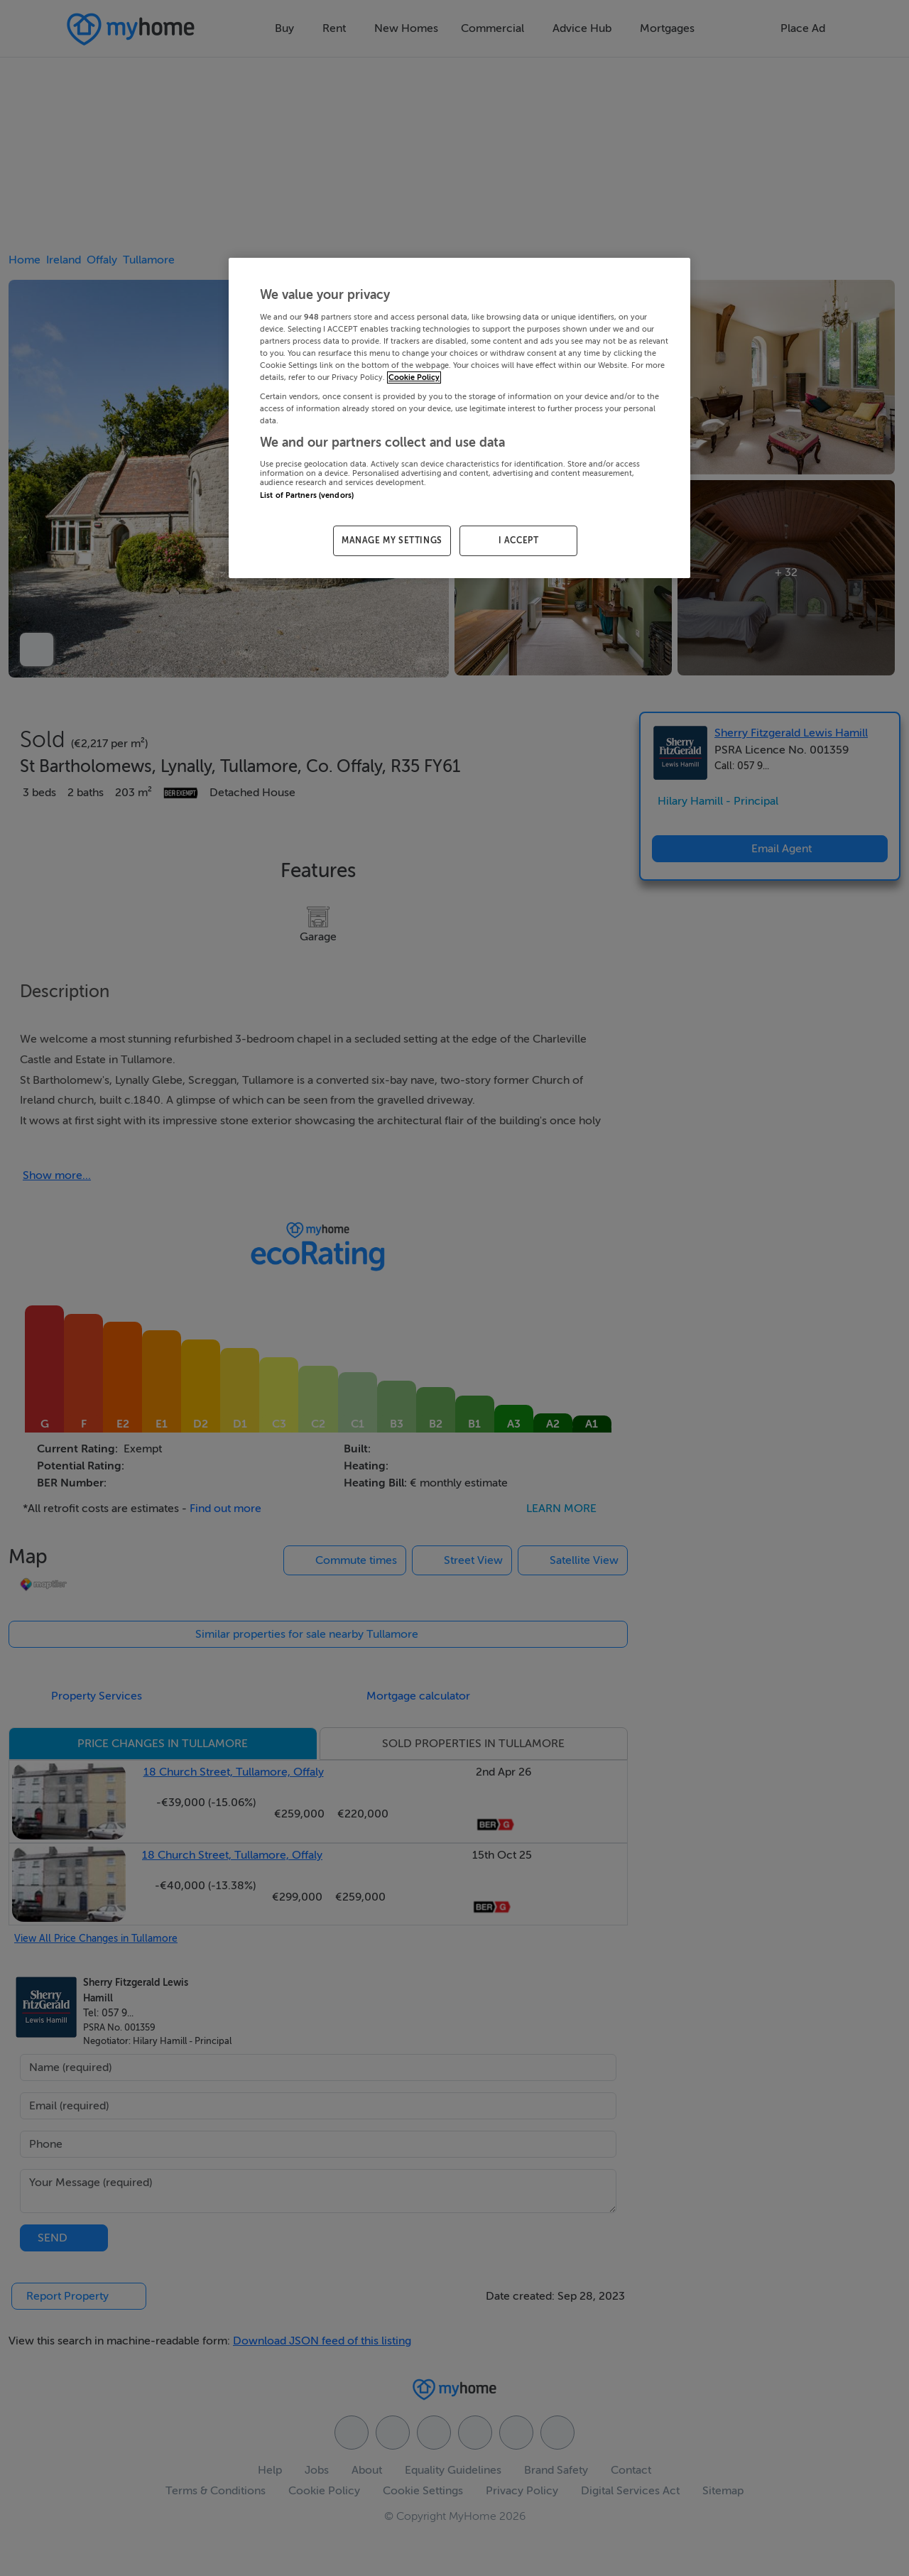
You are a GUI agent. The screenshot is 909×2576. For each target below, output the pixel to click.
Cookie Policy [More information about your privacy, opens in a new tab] (414, 377)
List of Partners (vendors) (307, 495)
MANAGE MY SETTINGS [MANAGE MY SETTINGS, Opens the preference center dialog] (392, 540)
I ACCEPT (519, 540)
